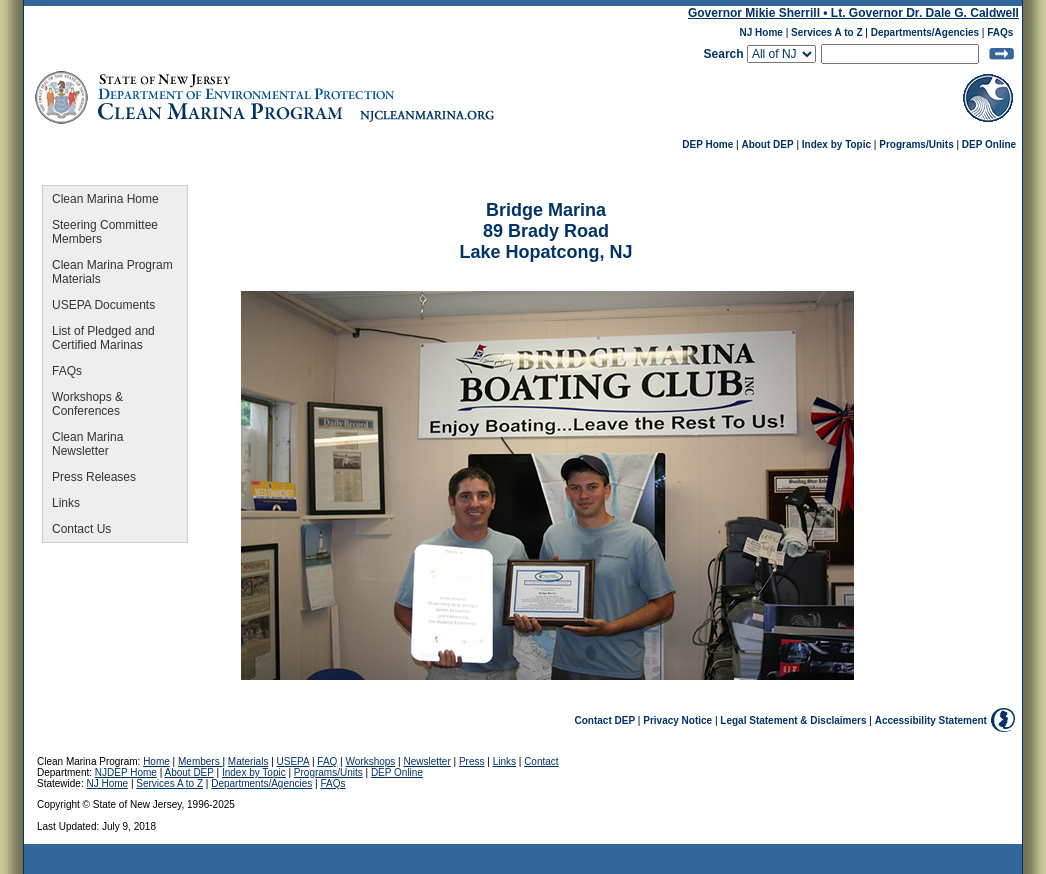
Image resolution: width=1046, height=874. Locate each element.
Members (200, 761)
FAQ (327, 761)
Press (472, 761)
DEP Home (707, 144)
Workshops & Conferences (87, 404)
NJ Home (761, 32)
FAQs (1000, 32)
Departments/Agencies (925, 32)
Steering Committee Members (105, 232)
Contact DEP (605, 720)
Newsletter (427, 761)
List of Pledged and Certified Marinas (103, 338)
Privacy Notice (677, 720)
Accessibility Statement (931, 720)
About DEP (767, 144)
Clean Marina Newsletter (87, 444)
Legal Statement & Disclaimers (793, 720)
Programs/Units (916, 144)
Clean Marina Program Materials (112, 272)
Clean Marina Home (105, 199)
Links (66, 503)
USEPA (293, 761)
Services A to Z (827, 32)
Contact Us (81, 529)
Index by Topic (836, 144)
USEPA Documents (103, 305)
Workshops (371, 761)
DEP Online (989, 144)
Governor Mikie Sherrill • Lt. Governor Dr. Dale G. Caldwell (853, 13)
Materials (248, 761)
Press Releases (94, 477)
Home (156, 761)
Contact (541, 761)
